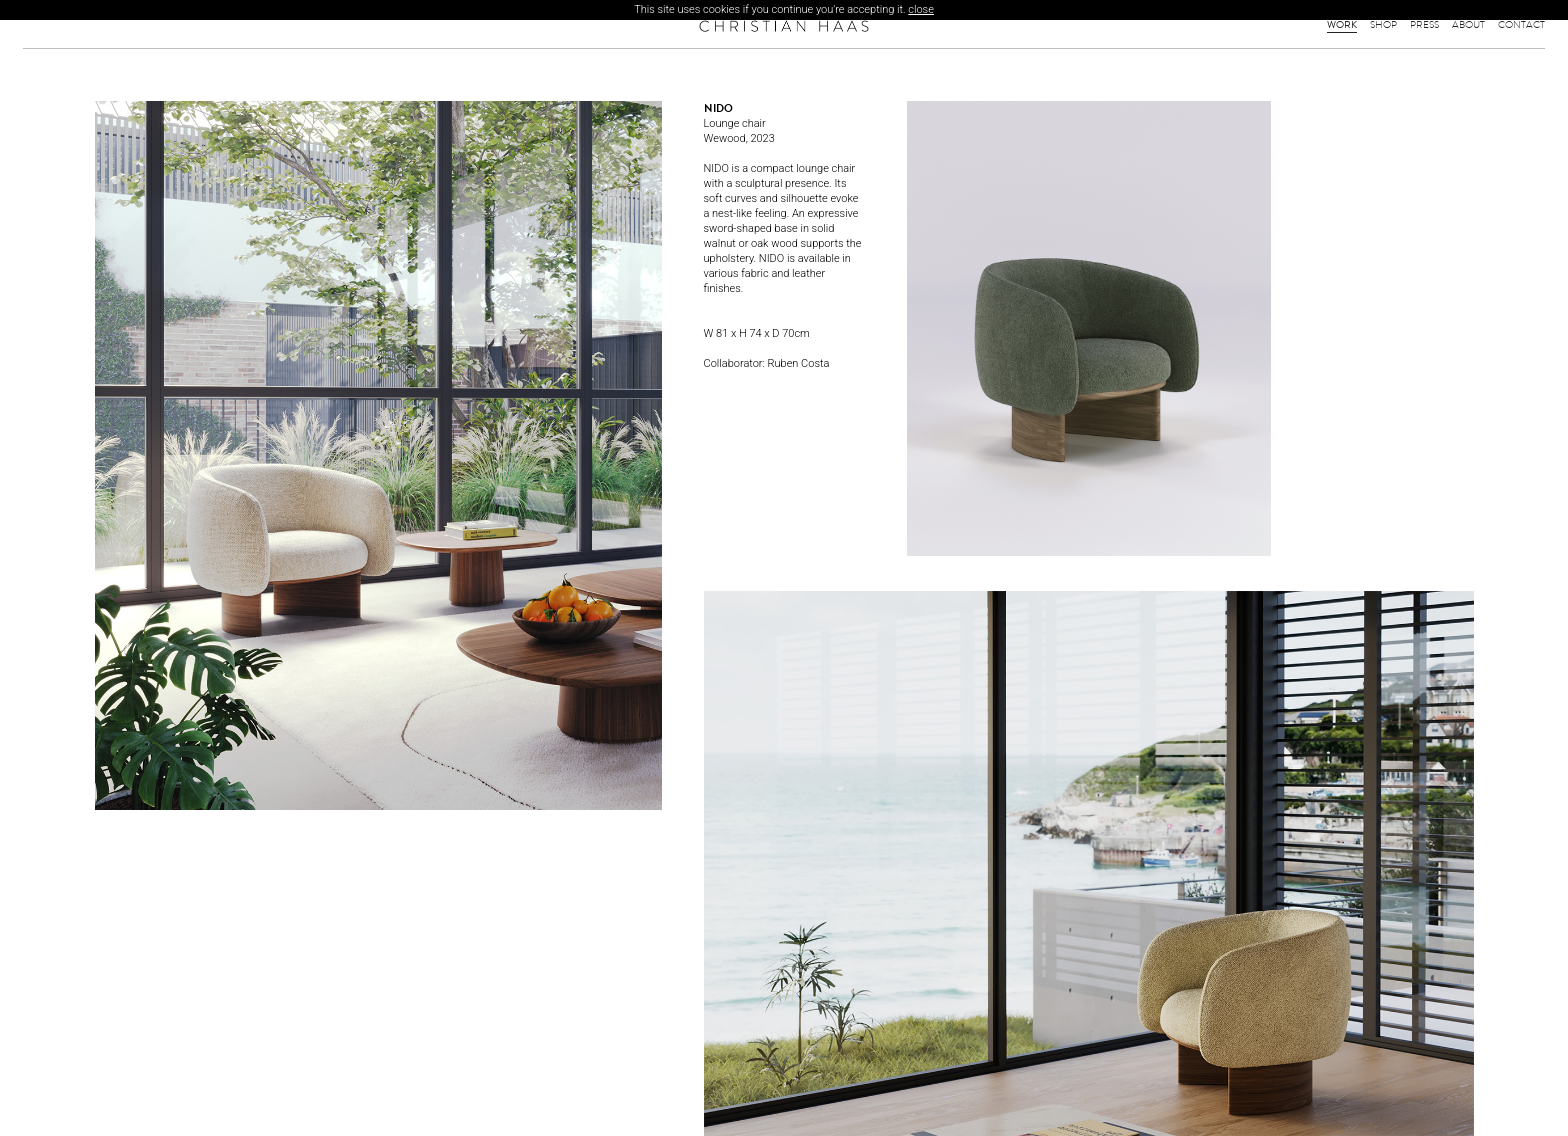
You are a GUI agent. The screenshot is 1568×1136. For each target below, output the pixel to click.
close (921, 9)
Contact (1521, 25)
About (1468, 25)
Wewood (725, 138)
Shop (1383, 25)
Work (1342, 25)
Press (1424, 25)
